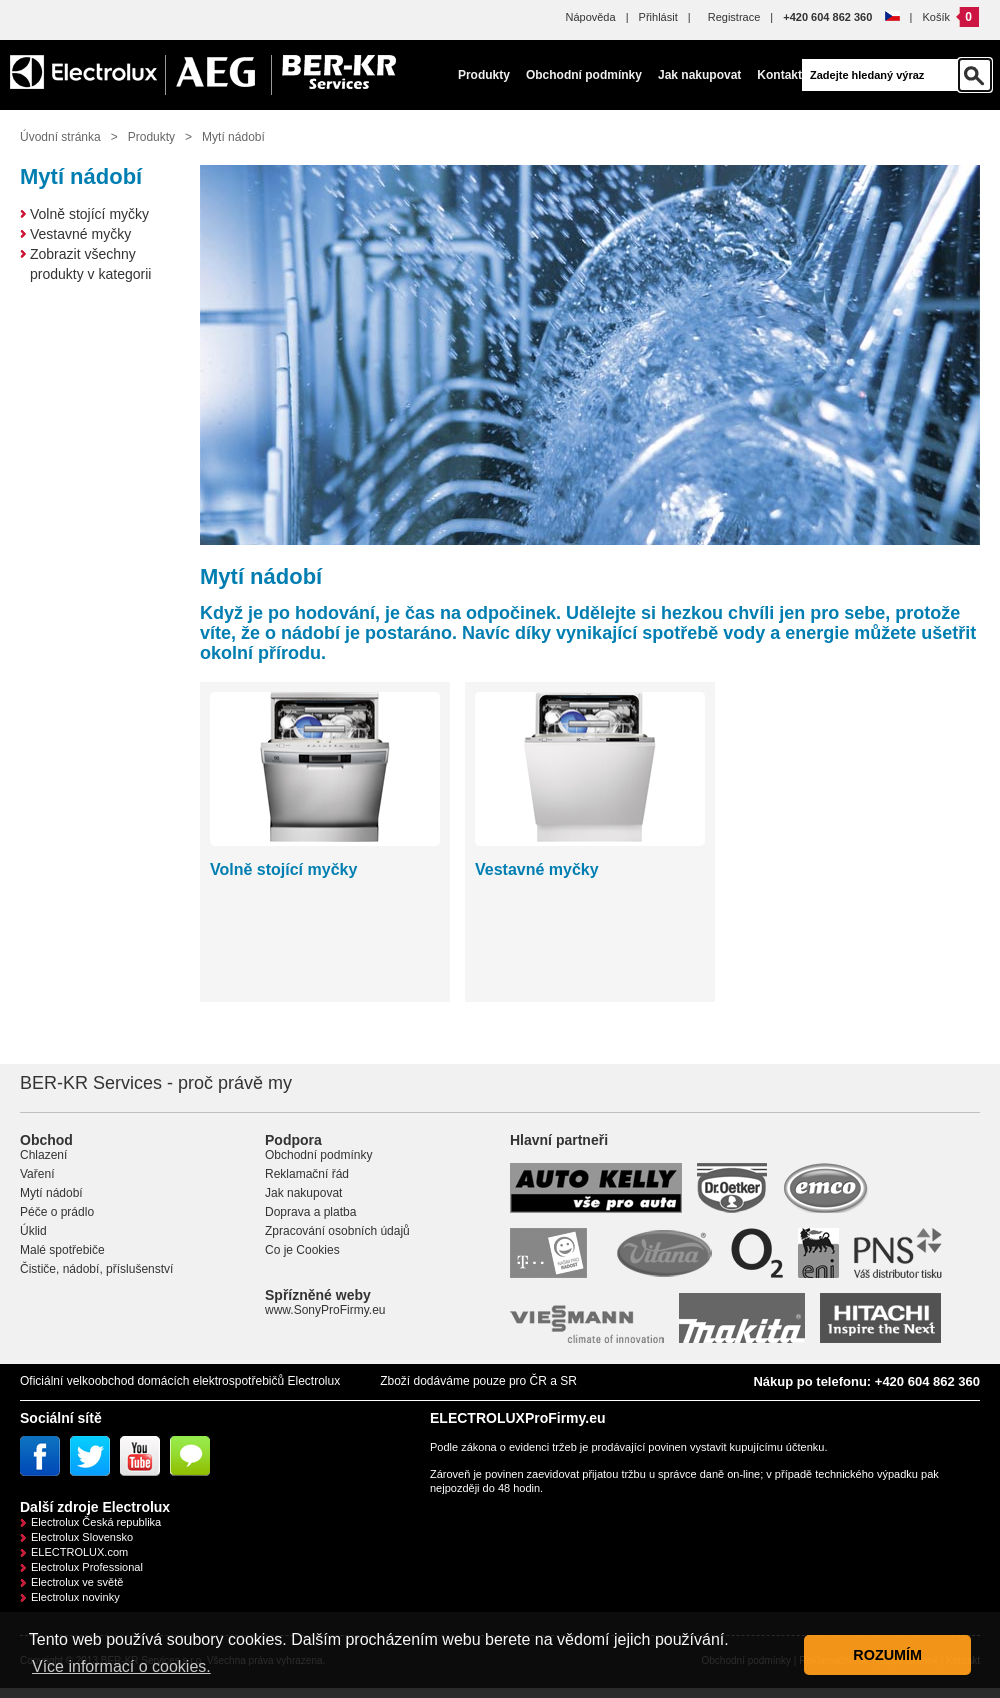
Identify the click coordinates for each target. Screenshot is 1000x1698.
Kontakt (779, 75)
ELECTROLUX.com (79, 1552)
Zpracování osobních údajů (337, 1231)
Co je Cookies (302, 1250)
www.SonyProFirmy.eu (325, 1310)
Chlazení (43, 1155)
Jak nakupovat (699, 75)
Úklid (33, 1231)
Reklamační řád (307, 1174)
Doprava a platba (310, 1212)
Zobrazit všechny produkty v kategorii (90, 264)
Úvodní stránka (60, 137)
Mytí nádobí (233, 137)
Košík (936, 17)
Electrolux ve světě (77, 1582)
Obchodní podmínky (584, 75)
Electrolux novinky (75, 1597)
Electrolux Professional (87, 1567)
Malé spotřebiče (62, 1250)
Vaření (37, 1174)
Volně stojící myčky (89, 214)
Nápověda (590, 17)
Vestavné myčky (80, 234)
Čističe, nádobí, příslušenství (96, 1269)
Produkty (484, 75)
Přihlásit (658, 17)
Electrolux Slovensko (82, 1537)
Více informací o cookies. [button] (121, 1666)
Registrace (734, 17)
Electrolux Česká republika (96, 1522)
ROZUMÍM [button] (887, 1655)
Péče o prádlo (57, 1212)
